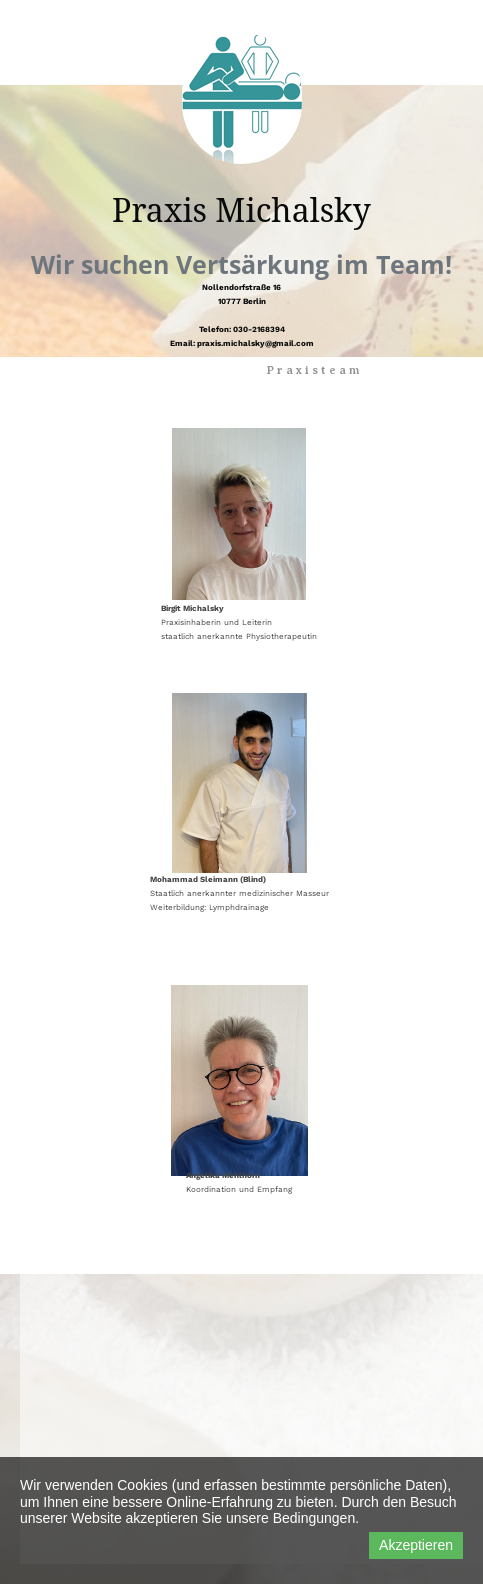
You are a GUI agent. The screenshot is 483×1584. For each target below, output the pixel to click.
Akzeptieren (416, 1545)
